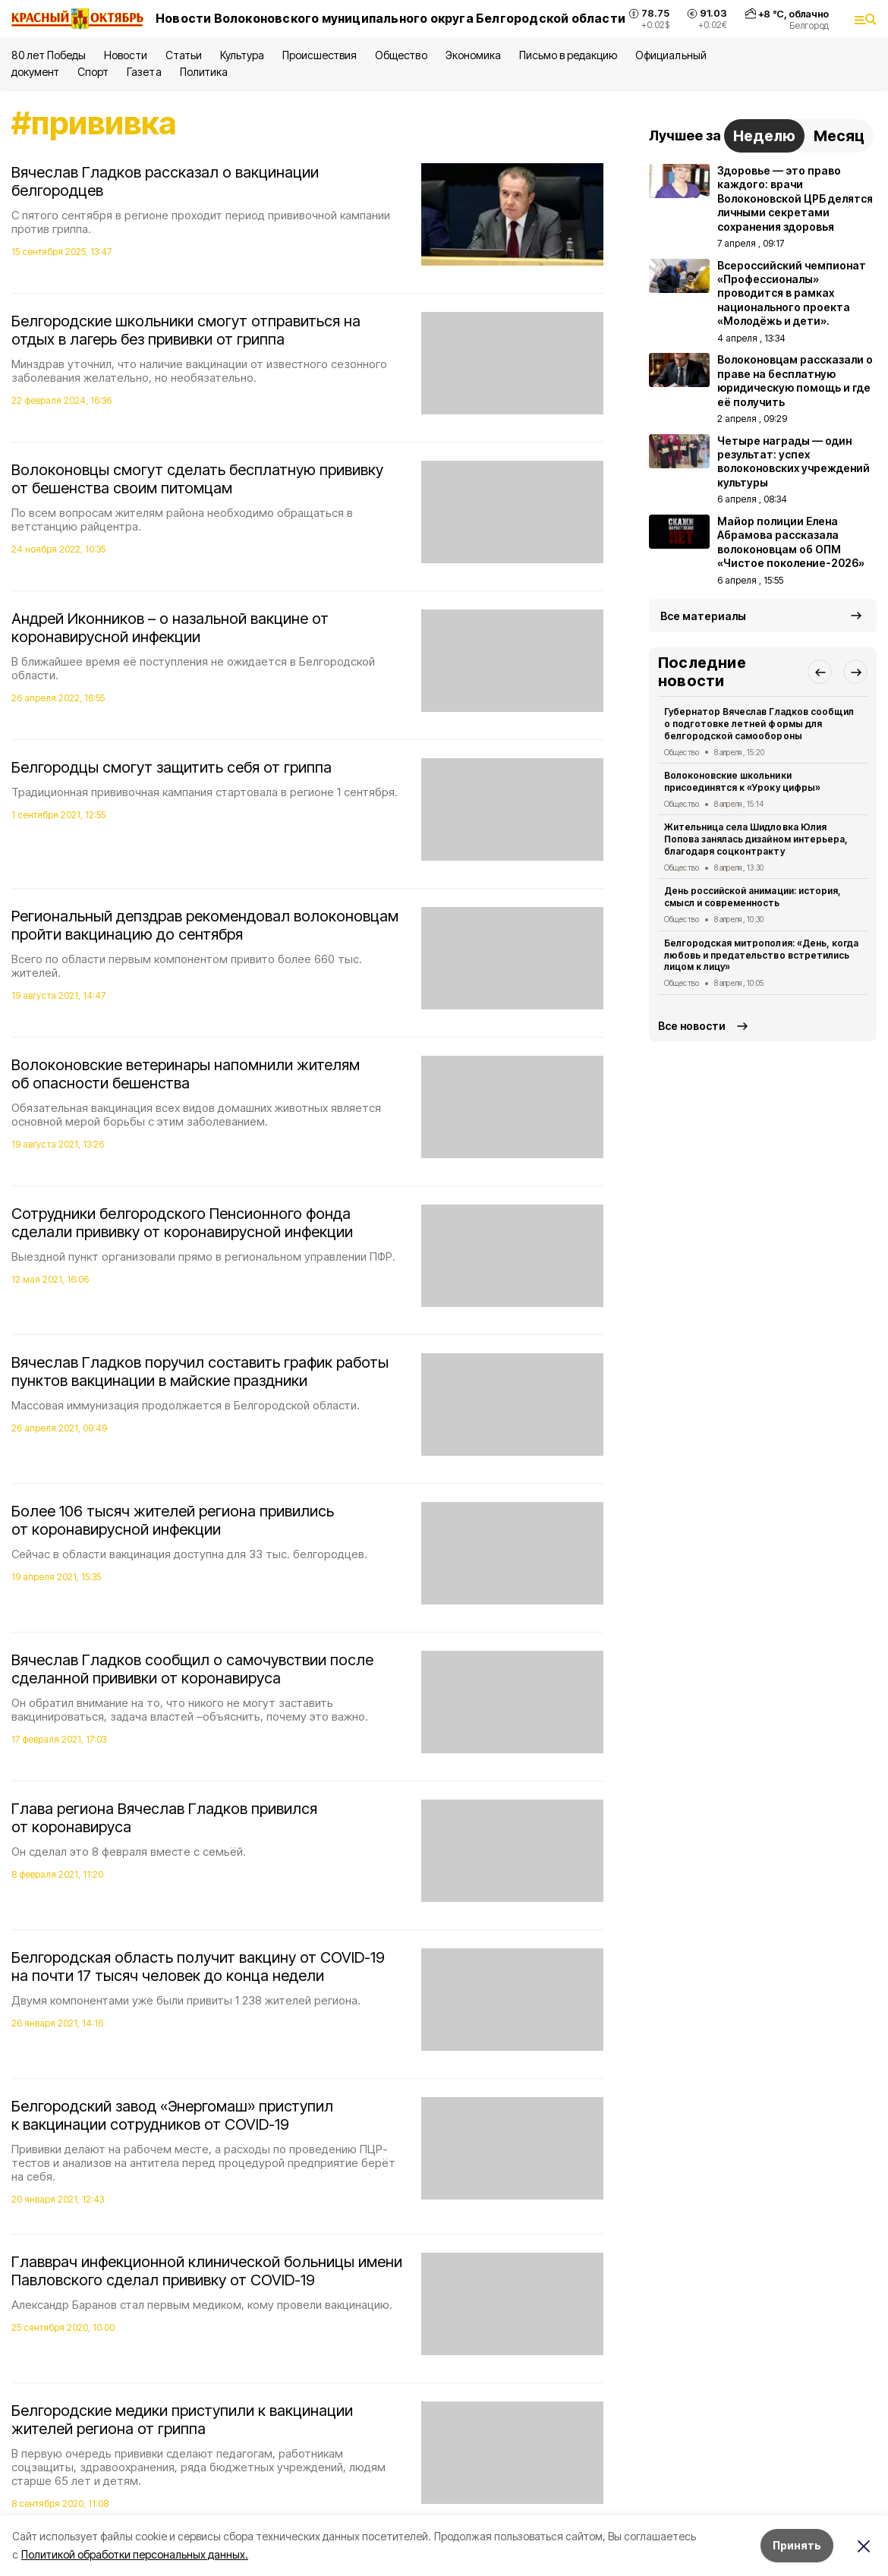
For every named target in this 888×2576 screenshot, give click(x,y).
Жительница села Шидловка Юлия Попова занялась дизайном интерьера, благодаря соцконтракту (756, 839)
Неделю (764, 136)
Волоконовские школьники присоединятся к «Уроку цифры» (742, 781)
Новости (125, 55)
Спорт (93, 71)
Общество (401, 55)
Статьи (183, 55)
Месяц (839, 136)
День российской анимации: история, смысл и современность (752, 897)
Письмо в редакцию (568, 55)
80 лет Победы (48, 55)
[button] (820, 672)
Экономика (473, 55)
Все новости (692, 1025)
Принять (797, 2545)
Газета (144, 71)
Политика (204, 71)
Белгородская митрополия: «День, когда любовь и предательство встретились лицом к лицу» (761, 955)
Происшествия (319, 55)
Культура (242, 55)
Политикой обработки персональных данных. (134, 2554)
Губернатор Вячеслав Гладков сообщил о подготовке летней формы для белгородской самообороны (759, 724)
